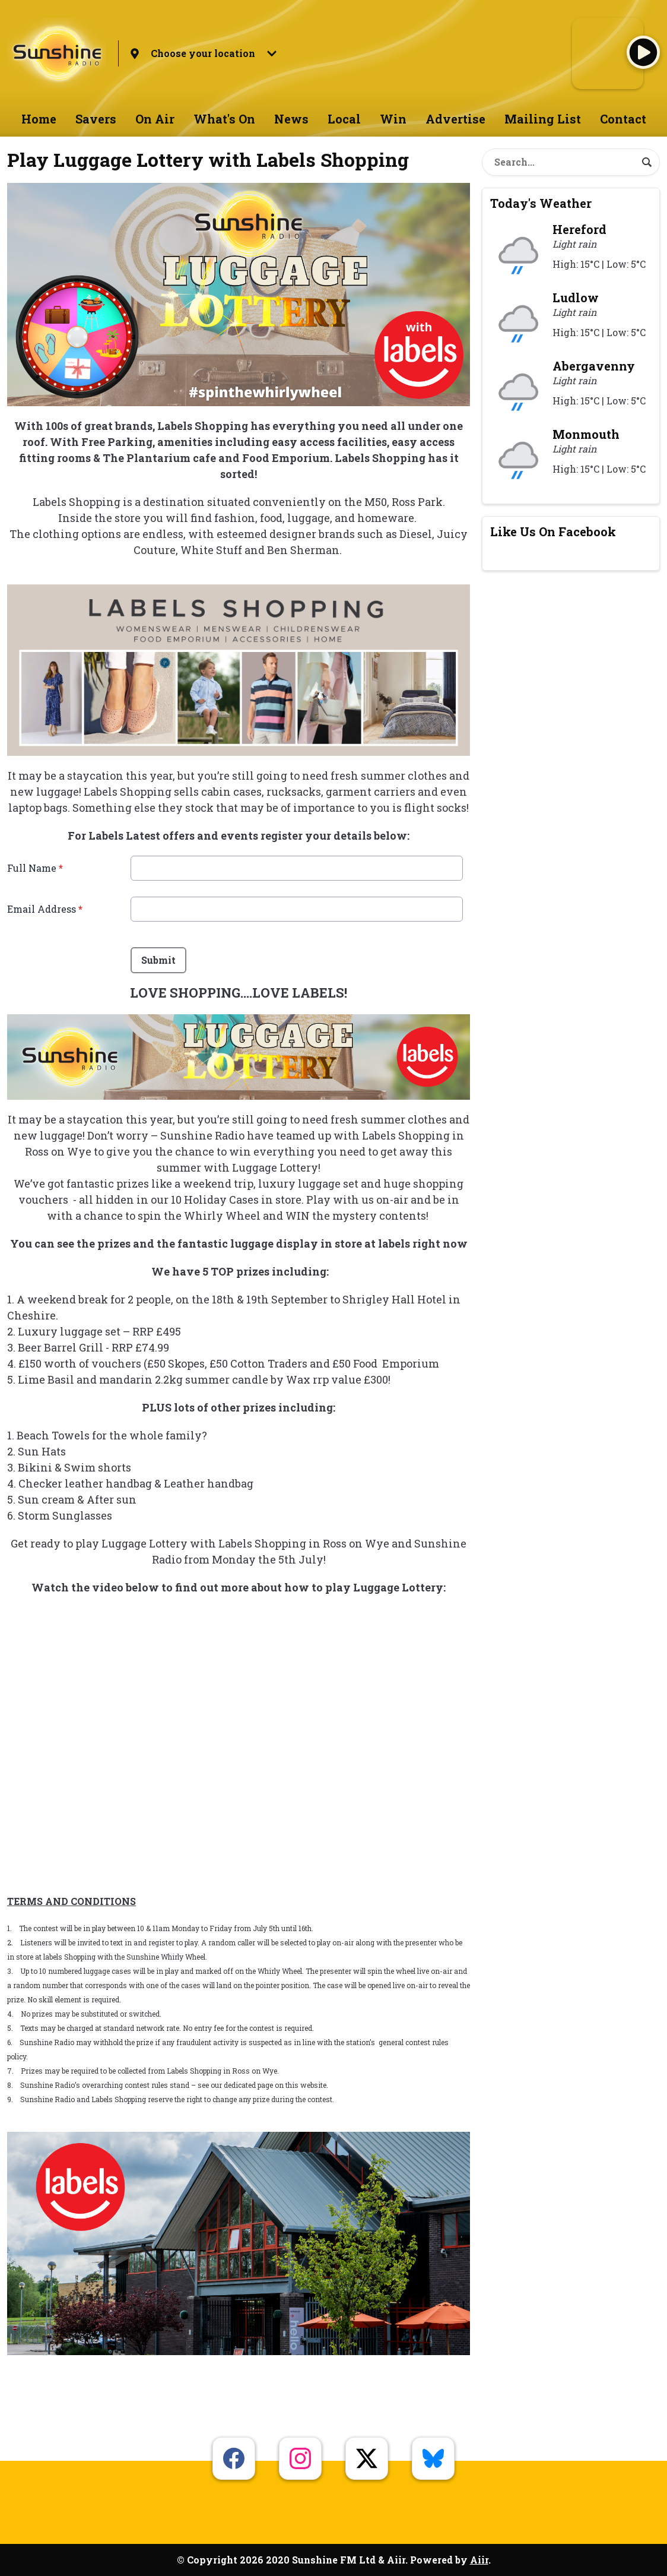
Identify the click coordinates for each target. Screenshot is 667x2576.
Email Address (44, 909)
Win (393, 118)
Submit (158, 960)
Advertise (455, 118)
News (291, 118)
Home (38, 118)
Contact (623, 118)
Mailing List (542, 118)
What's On (224, 118)
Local (344, 118)
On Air (154, 118)
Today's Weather (541, 203)
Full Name (35, 868)
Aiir (479, 2559)
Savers (95, 118)
